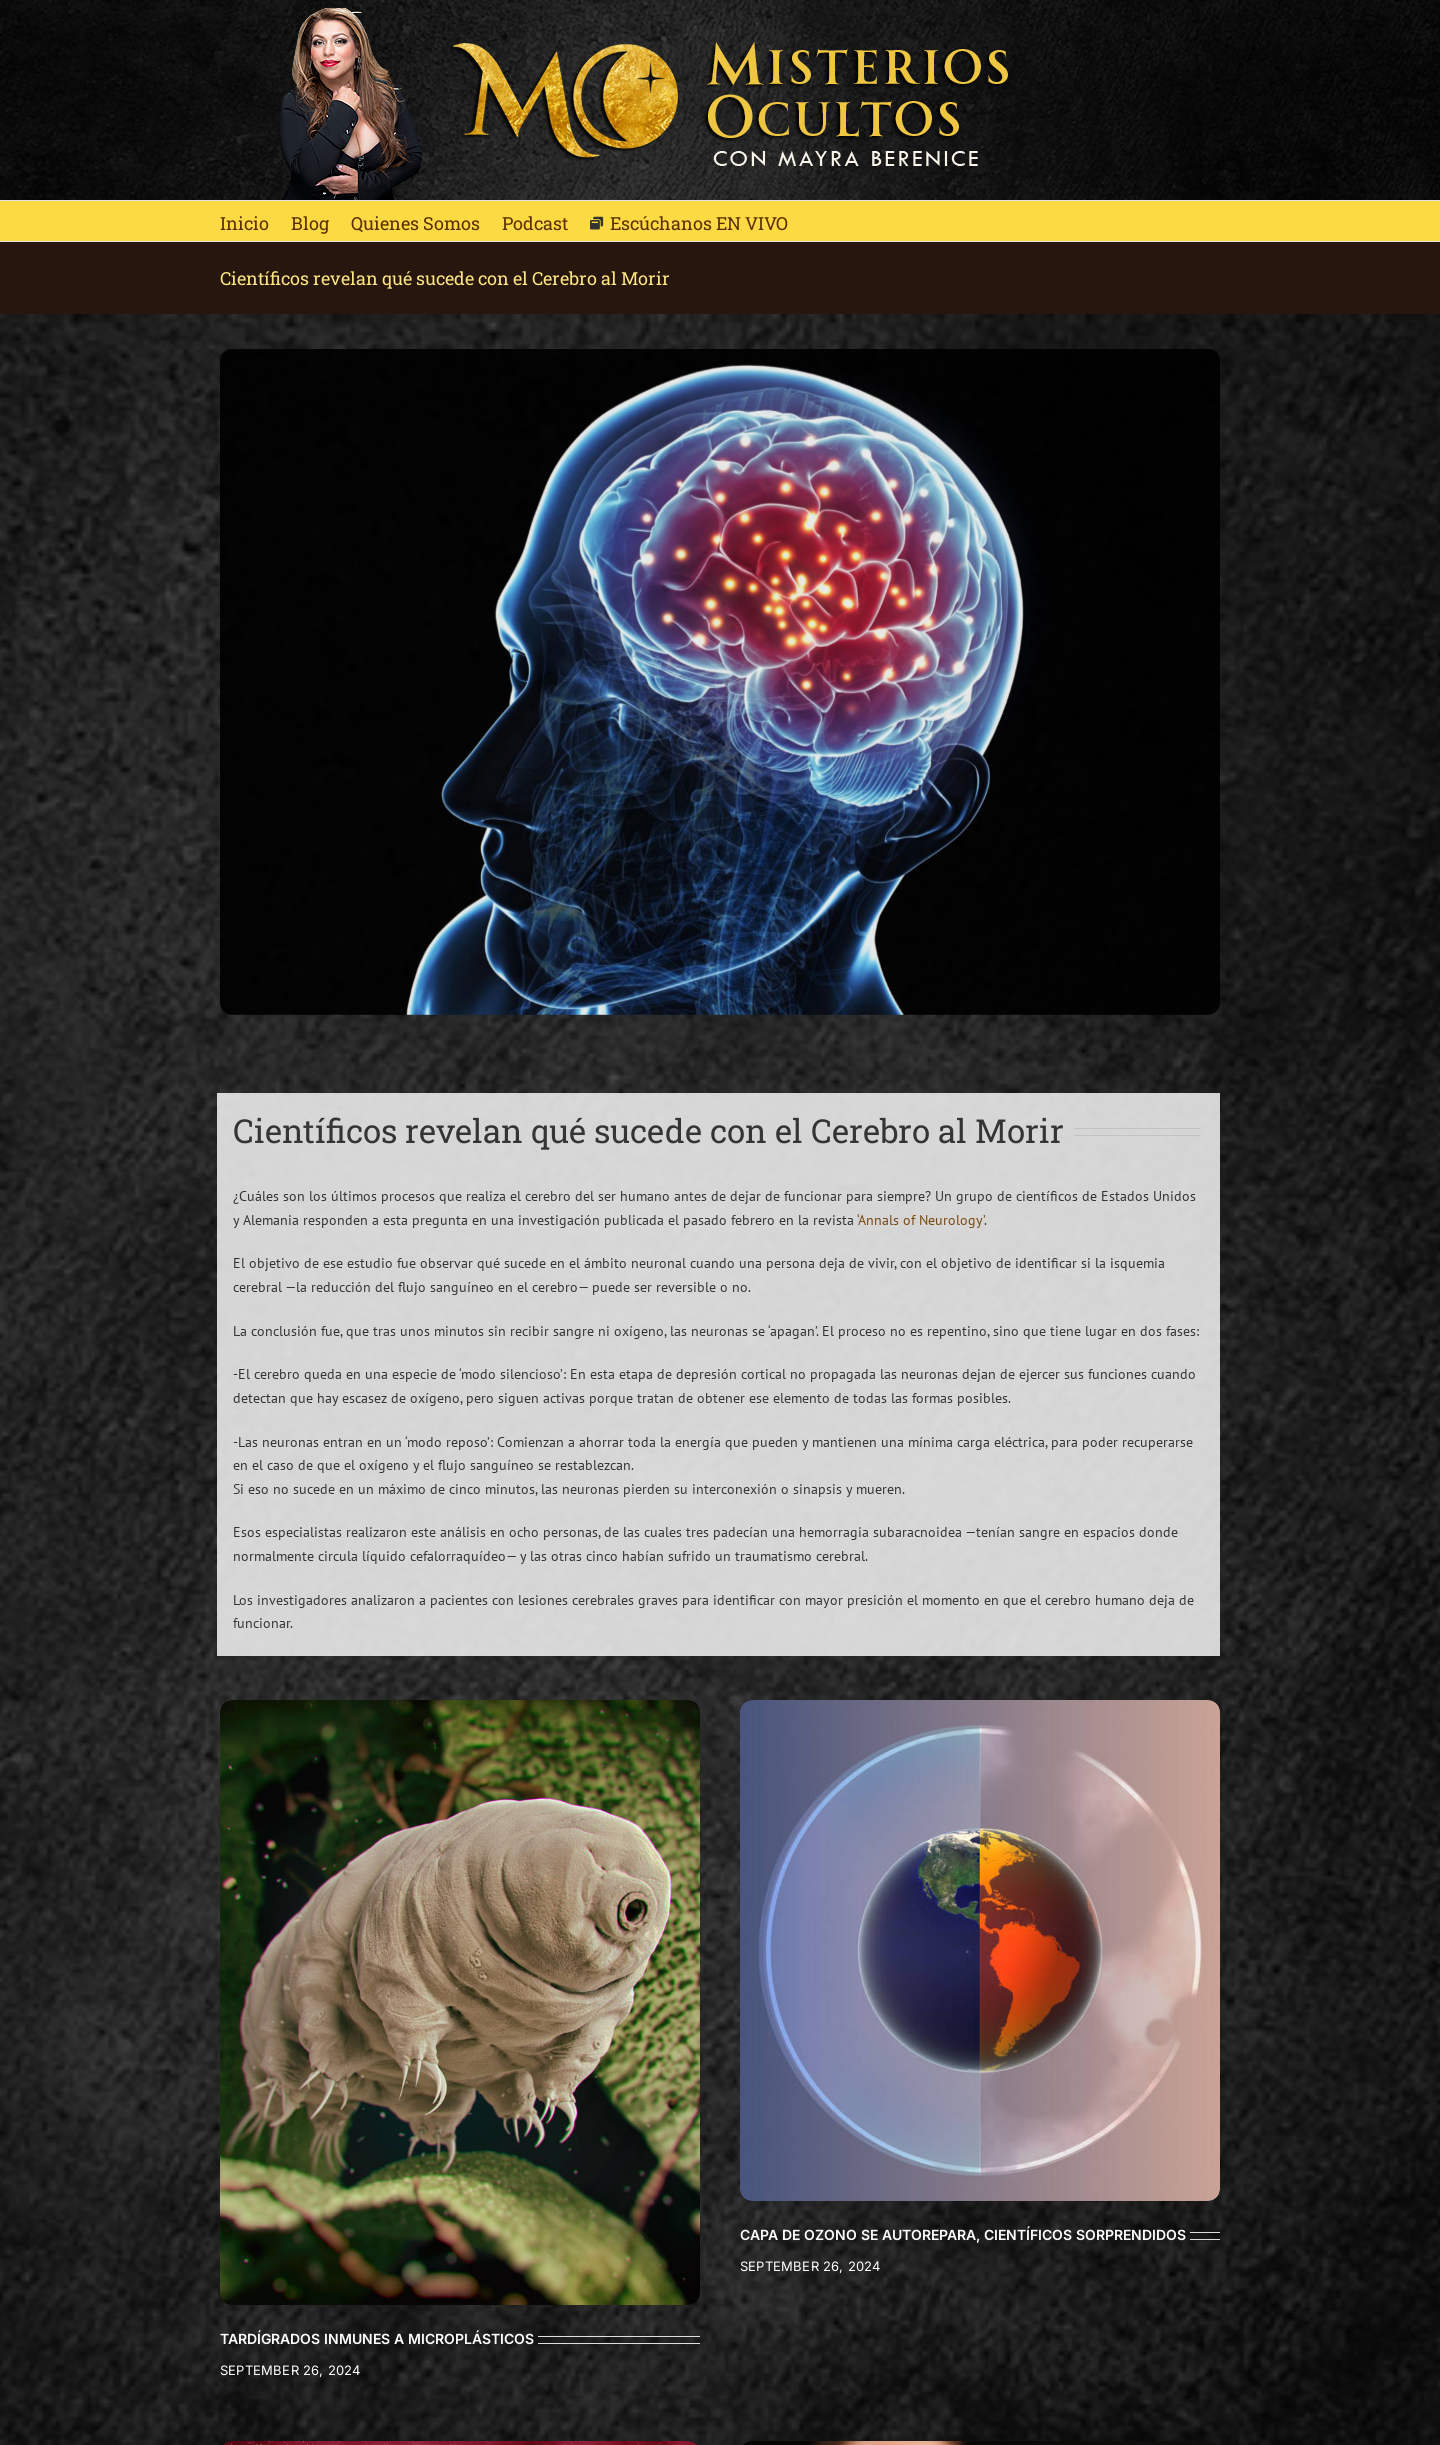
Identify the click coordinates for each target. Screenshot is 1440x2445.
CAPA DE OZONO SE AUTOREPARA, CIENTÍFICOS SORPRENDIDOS (963, 2234)
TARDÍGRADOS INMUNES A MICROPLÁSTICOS (377, 2338)
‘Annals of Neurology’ (920, 1220)
